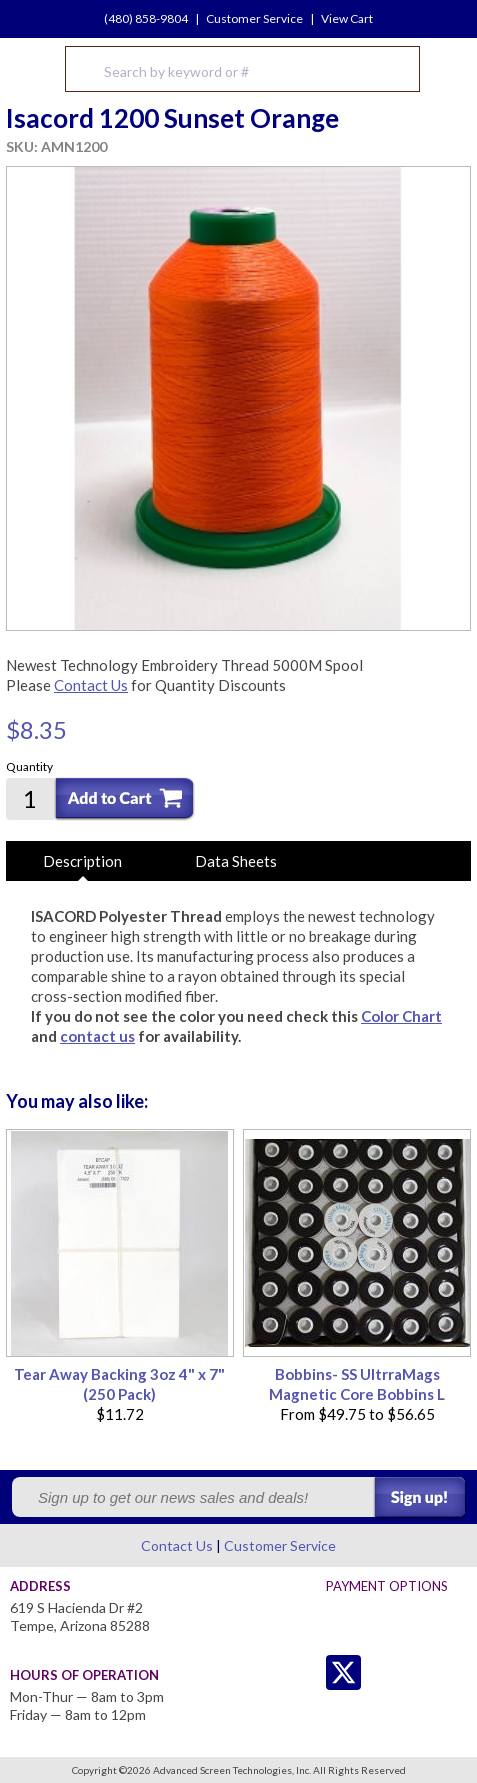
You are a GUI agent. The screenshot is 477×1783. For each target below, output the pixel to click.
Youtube (423, 1672)
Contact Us (91, 685)
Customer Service (254, 18)
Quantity (29, 766)
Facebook (383, 1672)
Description (82, 861)
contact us (97, 1036)
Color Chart (401, 1016)
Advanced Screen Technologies (31, 69)
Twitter (303, 1672)
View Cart (347, 18)
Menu (449, 69)
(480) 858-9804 (146, 18)
